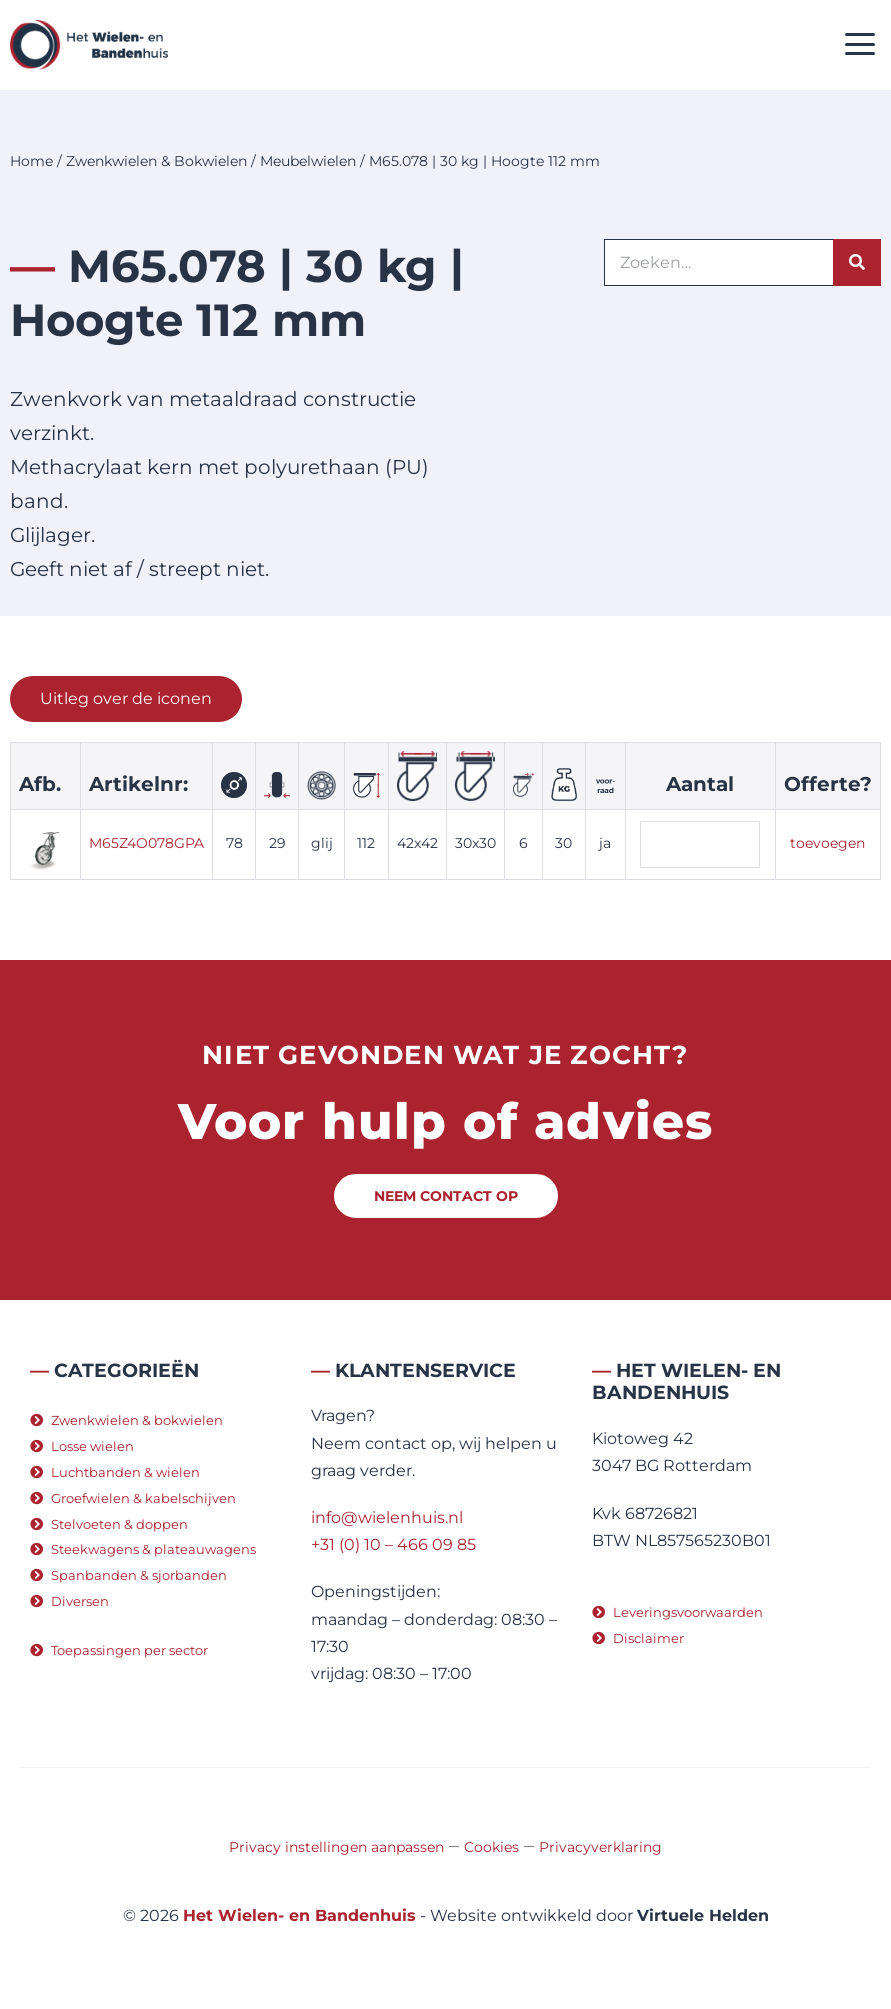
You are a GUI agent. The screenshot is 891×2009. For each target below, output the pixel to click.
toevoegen (827, 843)
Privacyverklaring (600, 1847)
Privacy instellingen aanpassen (336, 1847)
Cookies (491, 1847)
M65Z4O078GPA (146, 843)
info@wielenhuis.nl (387, 1517)
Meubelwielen (308, 161)
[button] (860, 45)
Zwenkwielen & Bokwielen (156, 161)
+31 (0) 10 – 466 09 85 (393, 1544)
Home (31, 161)
